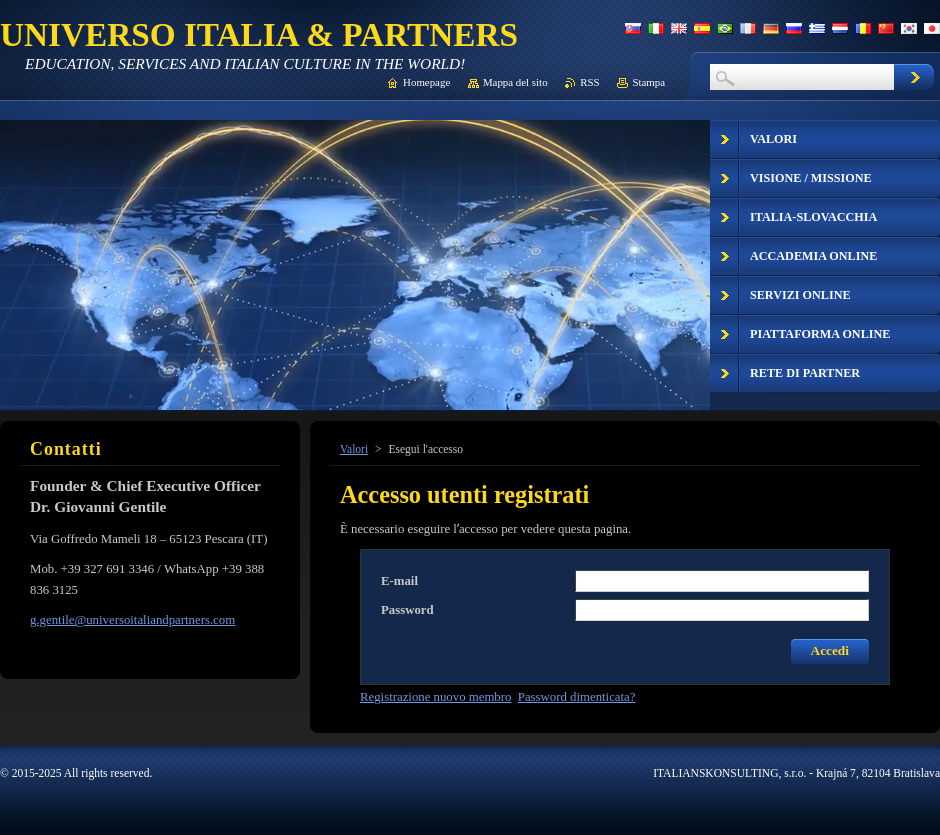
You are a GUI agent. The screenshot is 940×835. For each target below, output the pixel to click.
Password (407, 610)
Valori (354, 449)
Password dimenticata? (577, 697)
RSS (589, 82)
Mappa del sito (515, 82)
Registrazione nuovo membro (435, 697)
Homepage (426, 82)
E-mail (399, 581)
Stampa (648, 82)
